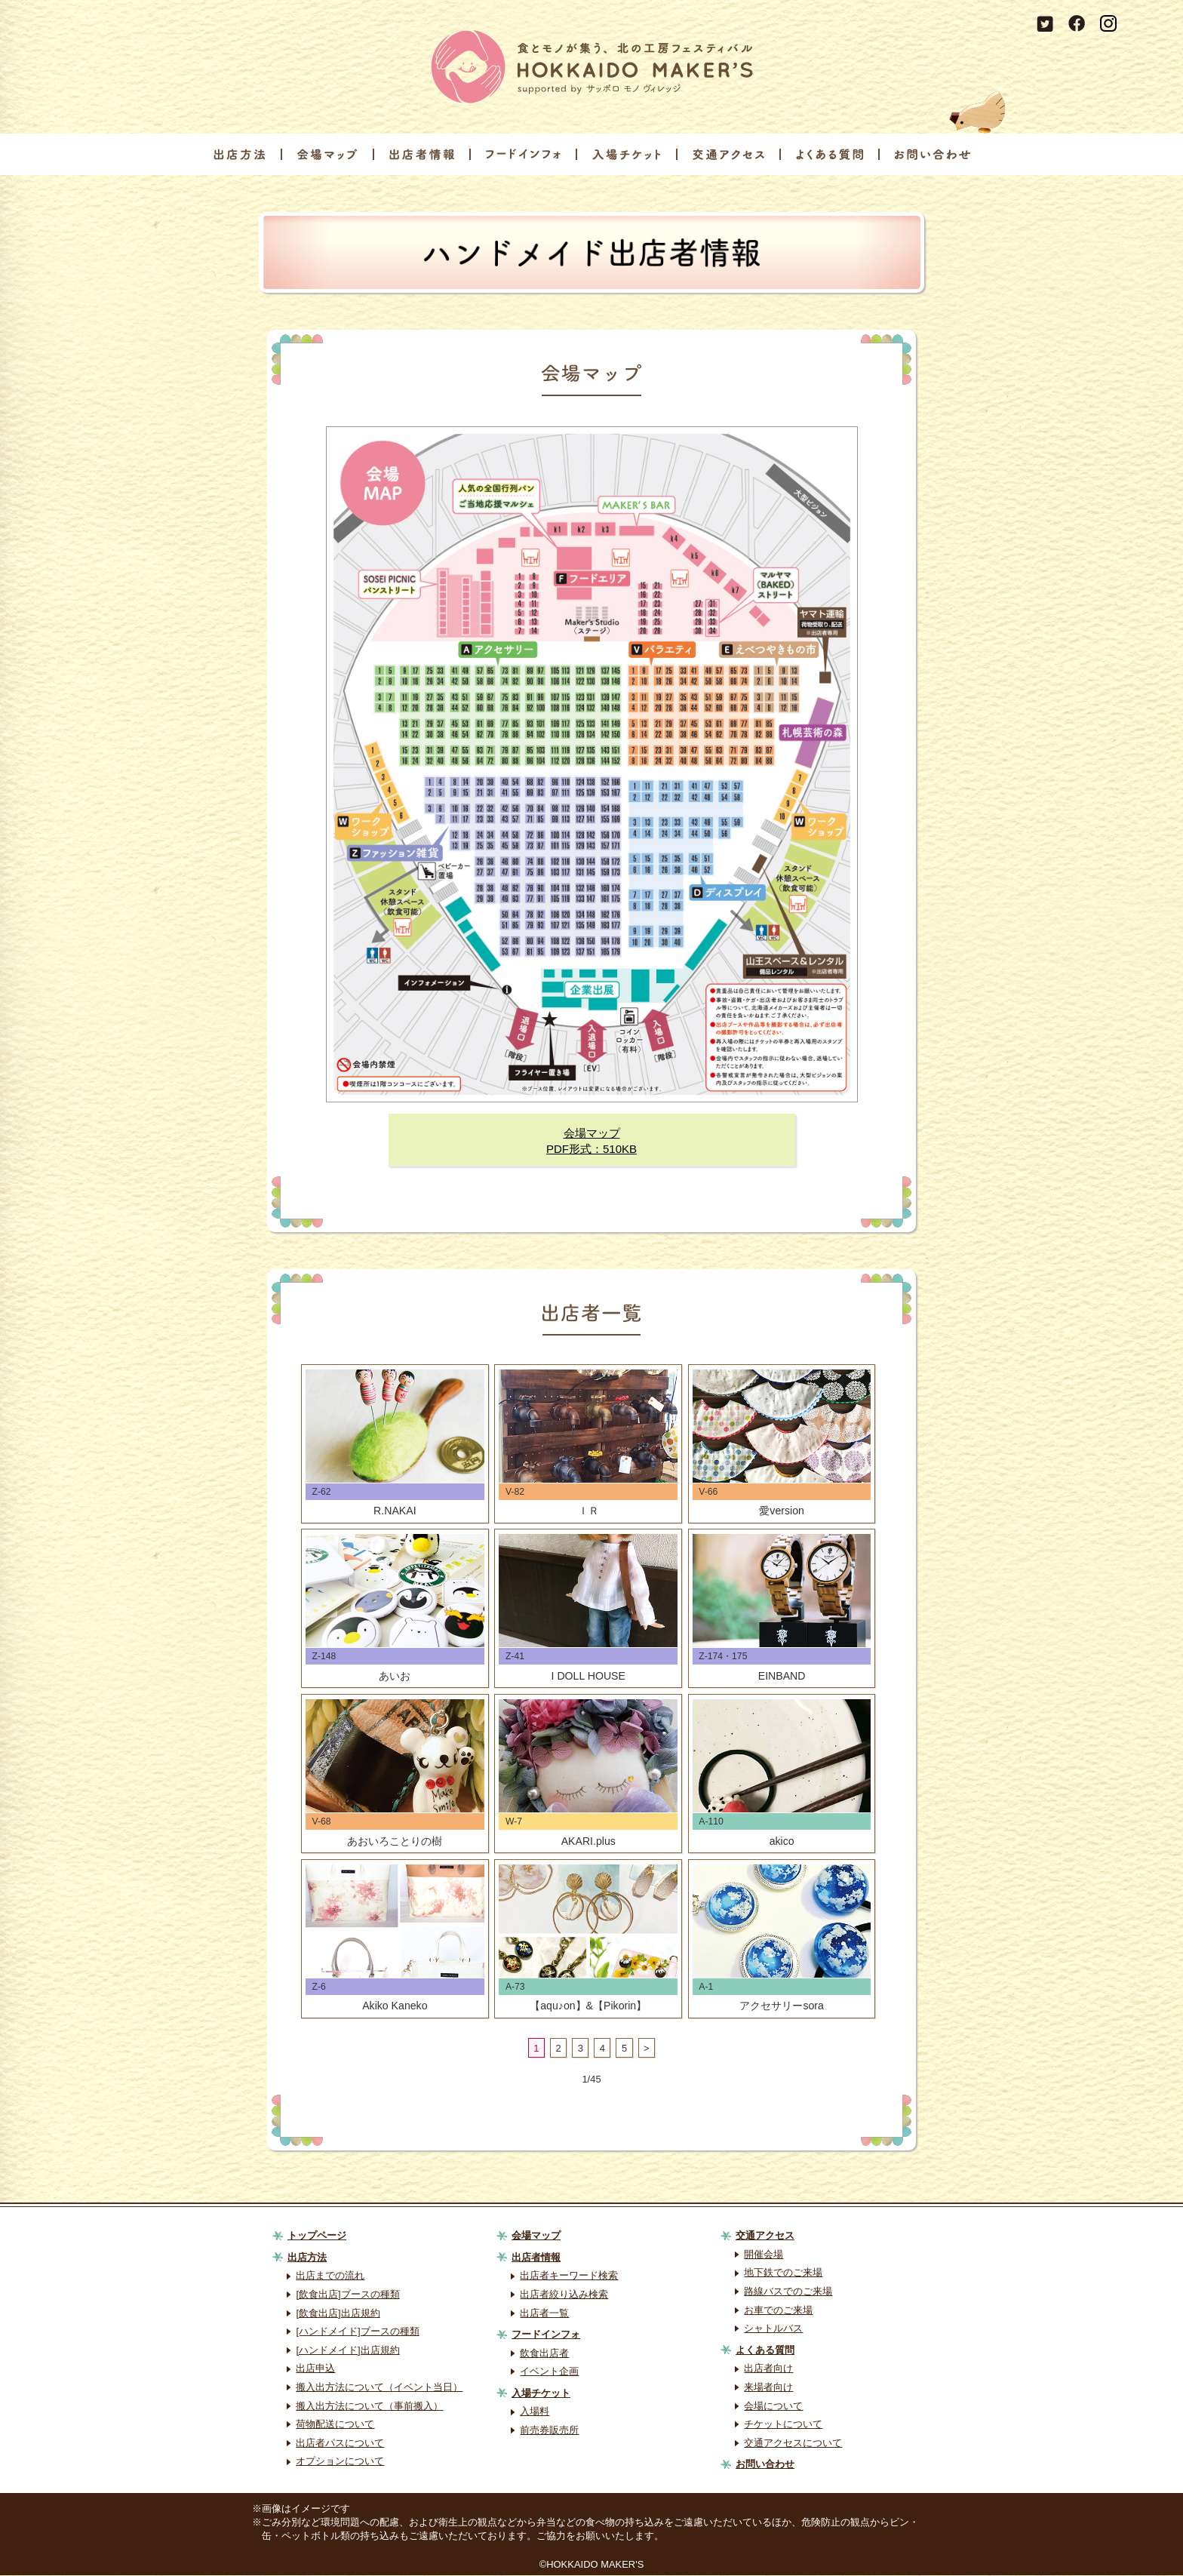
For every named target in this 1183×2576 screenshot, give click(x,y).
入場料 (534, 2412)
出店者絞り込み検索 (564, 2295)
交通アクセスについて (793, 2443)
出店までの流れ (330, 2276)
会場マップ (536, 2236)
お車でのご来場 (778, 2310)
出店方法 (307, 2258)
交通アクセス (765, 2236)
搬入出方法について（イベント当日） (379, 2387)
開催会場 (763, 2255)
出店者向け (768, 2369)
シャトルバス (773, 2329)
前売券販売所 (549, 2430)
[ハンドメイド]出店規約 (347, 2350)
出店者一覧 (544, 2313)
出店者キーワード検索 (569, 2276)
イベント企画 (549, 2372)
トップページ (316, 2236)
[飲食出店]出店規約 (337, 2313)
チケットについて (783, 2425)
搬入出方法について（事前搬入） (369, 2406)
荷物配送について (335, 2425)
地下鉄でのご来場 (783, 2273)
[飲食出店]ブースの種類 (347, 2295)
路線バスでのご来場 (788, 2292)
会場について (773, 2406)
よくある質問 (765, 2350)
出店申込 (315, 2369)
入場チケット (541, 2393)
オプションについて (340, 2462)
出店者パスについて (340, 2443)
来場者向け (768, 2387)
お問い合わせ (765, 2465)
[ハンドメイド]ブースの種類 (357, 2332)
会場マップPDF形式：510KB (591, 1141)
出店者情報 (536, 2258)
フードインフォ (546, 2335)
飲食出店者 (544, 2353)
